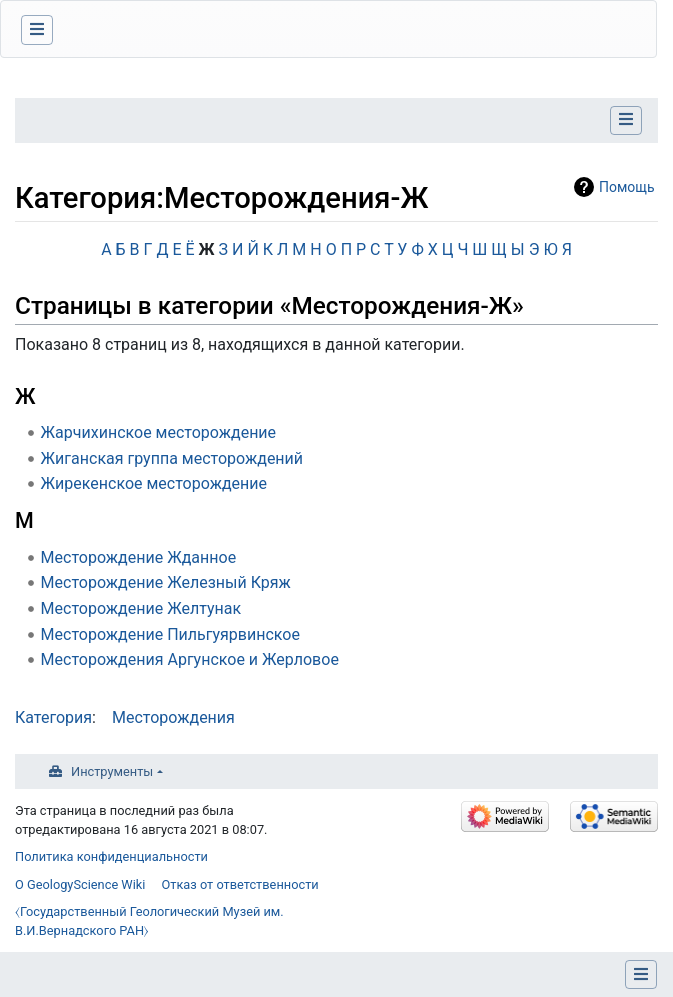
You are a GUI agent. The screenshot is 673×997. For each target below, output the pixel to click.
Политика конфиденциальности (111, 856)
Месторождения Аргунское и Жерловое (190, 659)
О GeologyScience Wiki (80, 884)
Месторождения (173, 717)
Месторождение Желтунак (141, 608)
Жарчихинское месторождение (159, 432)
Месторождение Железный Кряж (166, 582)
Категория (53, 717)
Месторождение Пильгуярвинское (170, 634)
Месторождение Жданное (139, 557)
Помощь (627, 187)
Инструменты (112, 771)
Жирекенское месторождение (154, 483)
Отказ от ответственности (239, 884)
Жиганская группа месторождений (172, 458)
